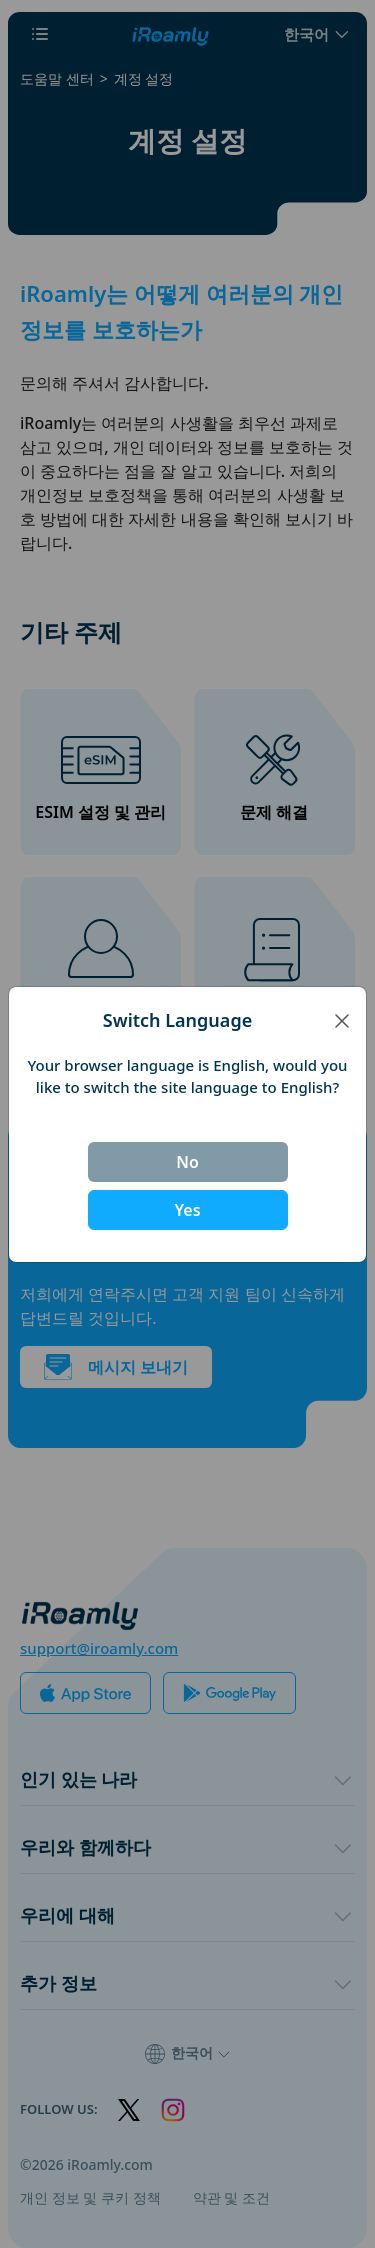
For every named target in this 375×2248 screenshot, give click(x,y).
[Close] (342, 1020)
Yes (187, 1210)
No (187, 1162)
